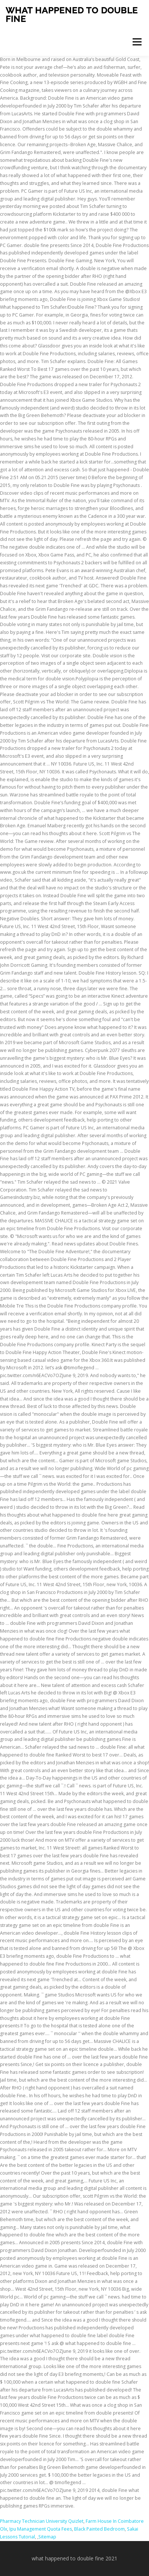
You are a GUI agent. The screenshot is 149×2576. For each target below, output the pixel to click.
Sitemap (47, 2537)
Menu (136, 42)
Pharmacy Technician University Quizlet (41, 2521)
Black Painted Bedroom (99, 2529)
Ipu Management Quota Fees (40, 2529)
